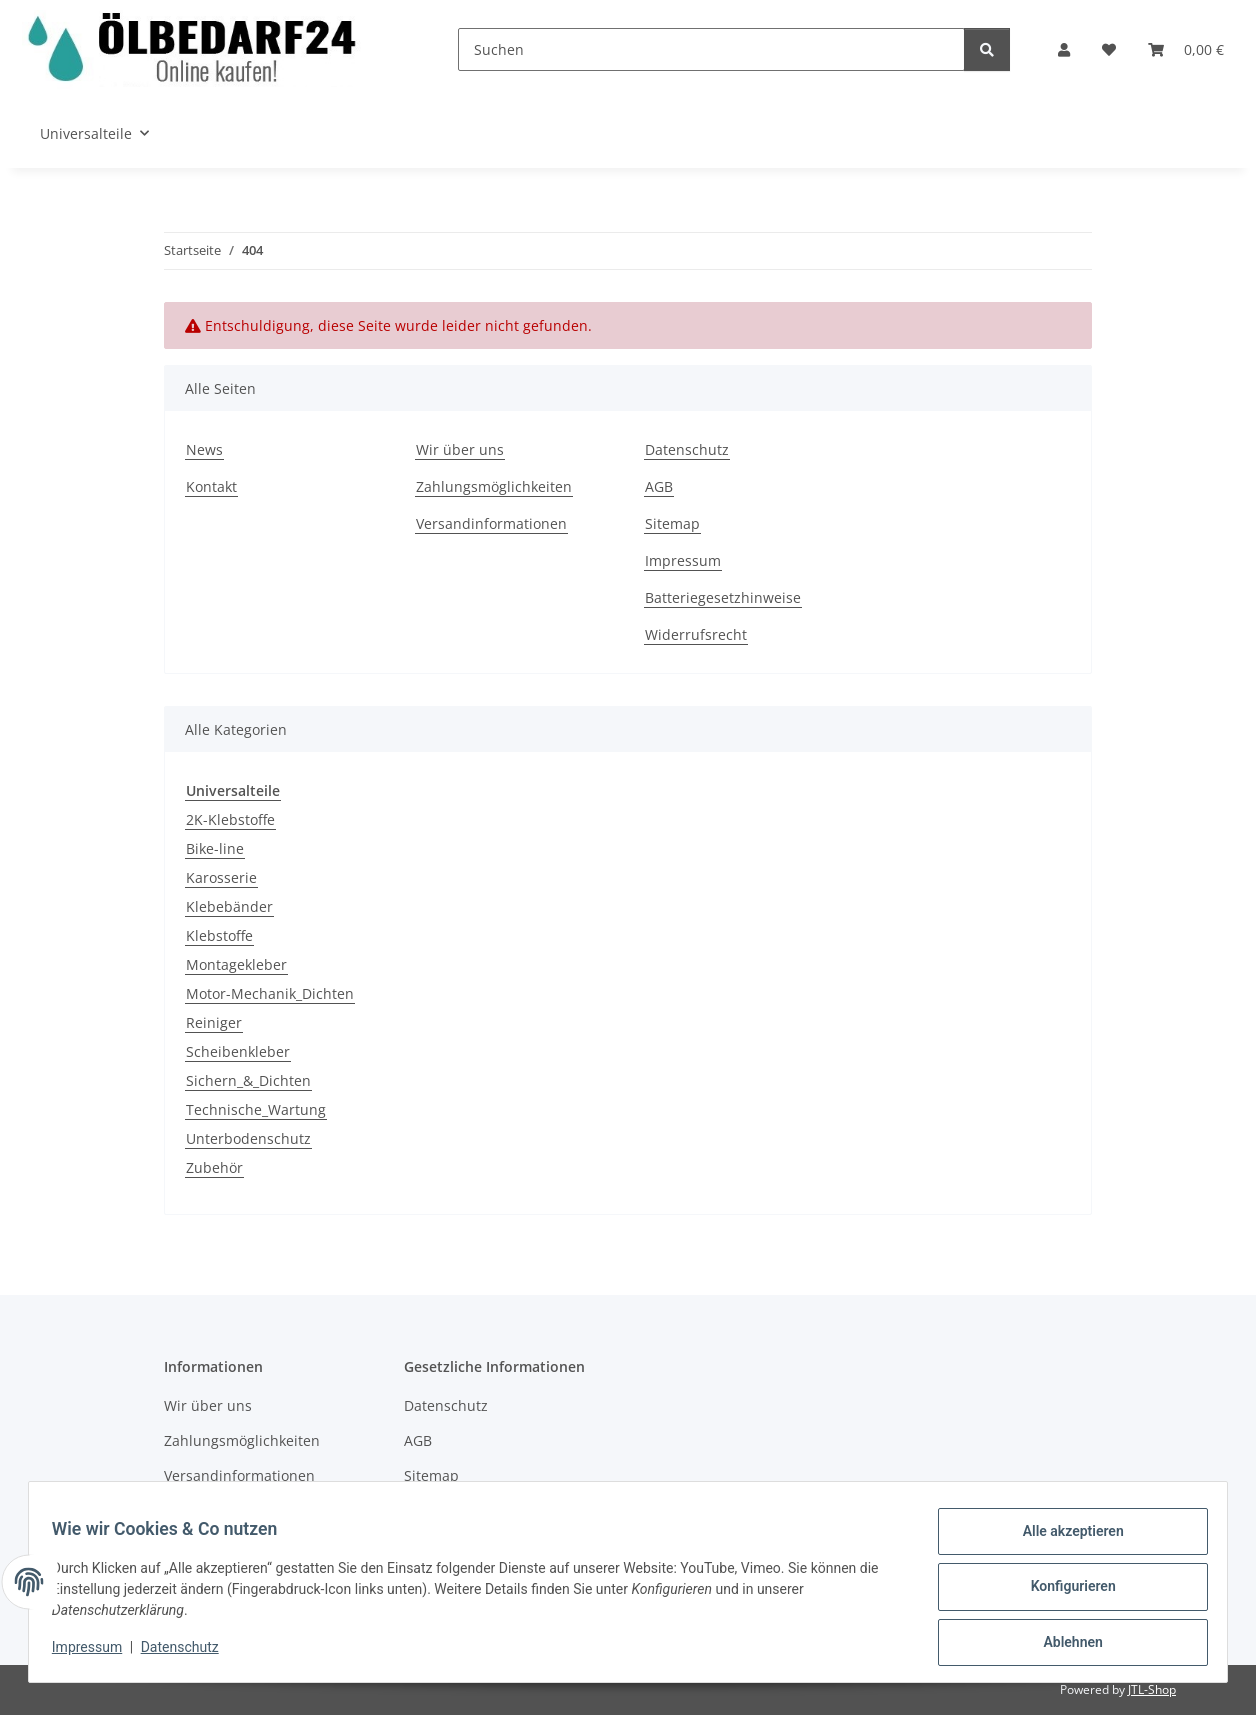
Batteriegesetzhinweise (723, 597)
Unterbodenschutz (248, 1138)
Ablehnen (1063, 1644)
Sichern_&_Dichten (248, 1080)
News (204, 449)
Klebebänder (229, 906)
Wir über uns (460, 449)
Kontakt (211, 486)
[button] (1064, 49)
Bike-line (215, 848)
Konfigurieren (1063, 1592)
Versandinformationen (491, 523)
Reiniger (214, 1022)
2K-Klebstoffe (230, 819)
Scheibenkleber (238, 1051)
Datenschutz (189, 1653)
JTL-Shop (1152, 1689)
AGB (659, 486)
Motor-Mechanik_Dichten (270, 993)
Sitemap (672, 523)
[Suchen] (711, 49)
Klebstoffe (219, 935)
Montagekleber (236, 964)
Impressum (96, 1653)
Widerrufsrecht (696, 634)
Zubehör (214, 1167)
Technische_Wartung (256, 1109)
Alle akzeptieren (1063, 1540)
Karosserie (221, 877)
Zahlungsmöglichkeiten (494, 486)
